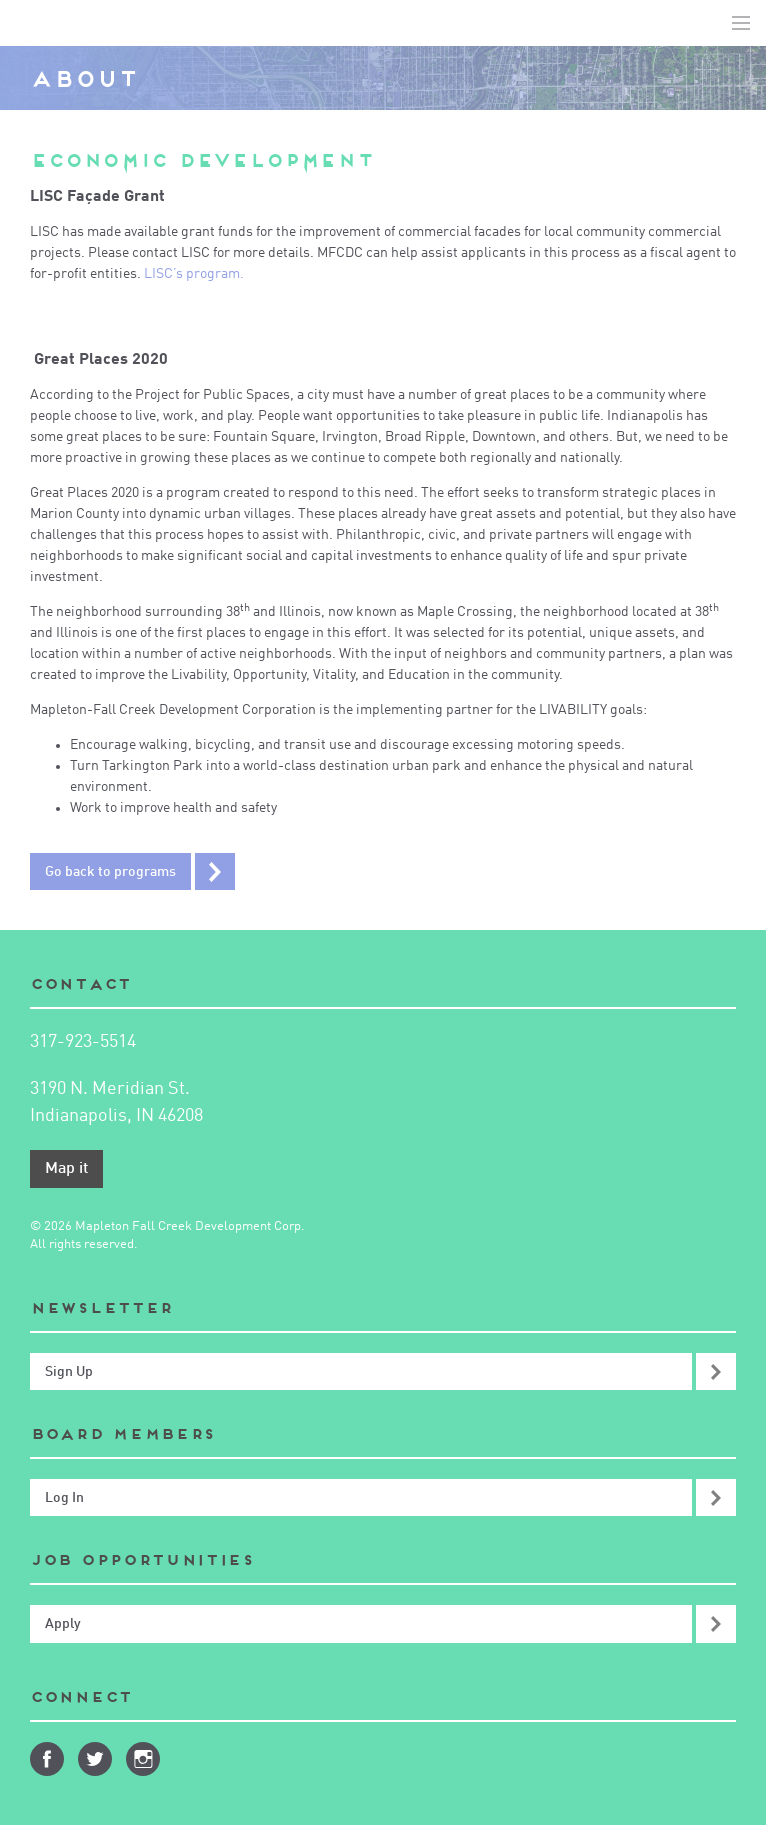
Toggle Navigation (741, 23)
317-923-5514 (83, 1042)
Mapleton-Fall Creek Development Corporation (31, 23)
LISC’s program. (195, 274)
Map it (66, 1169)
